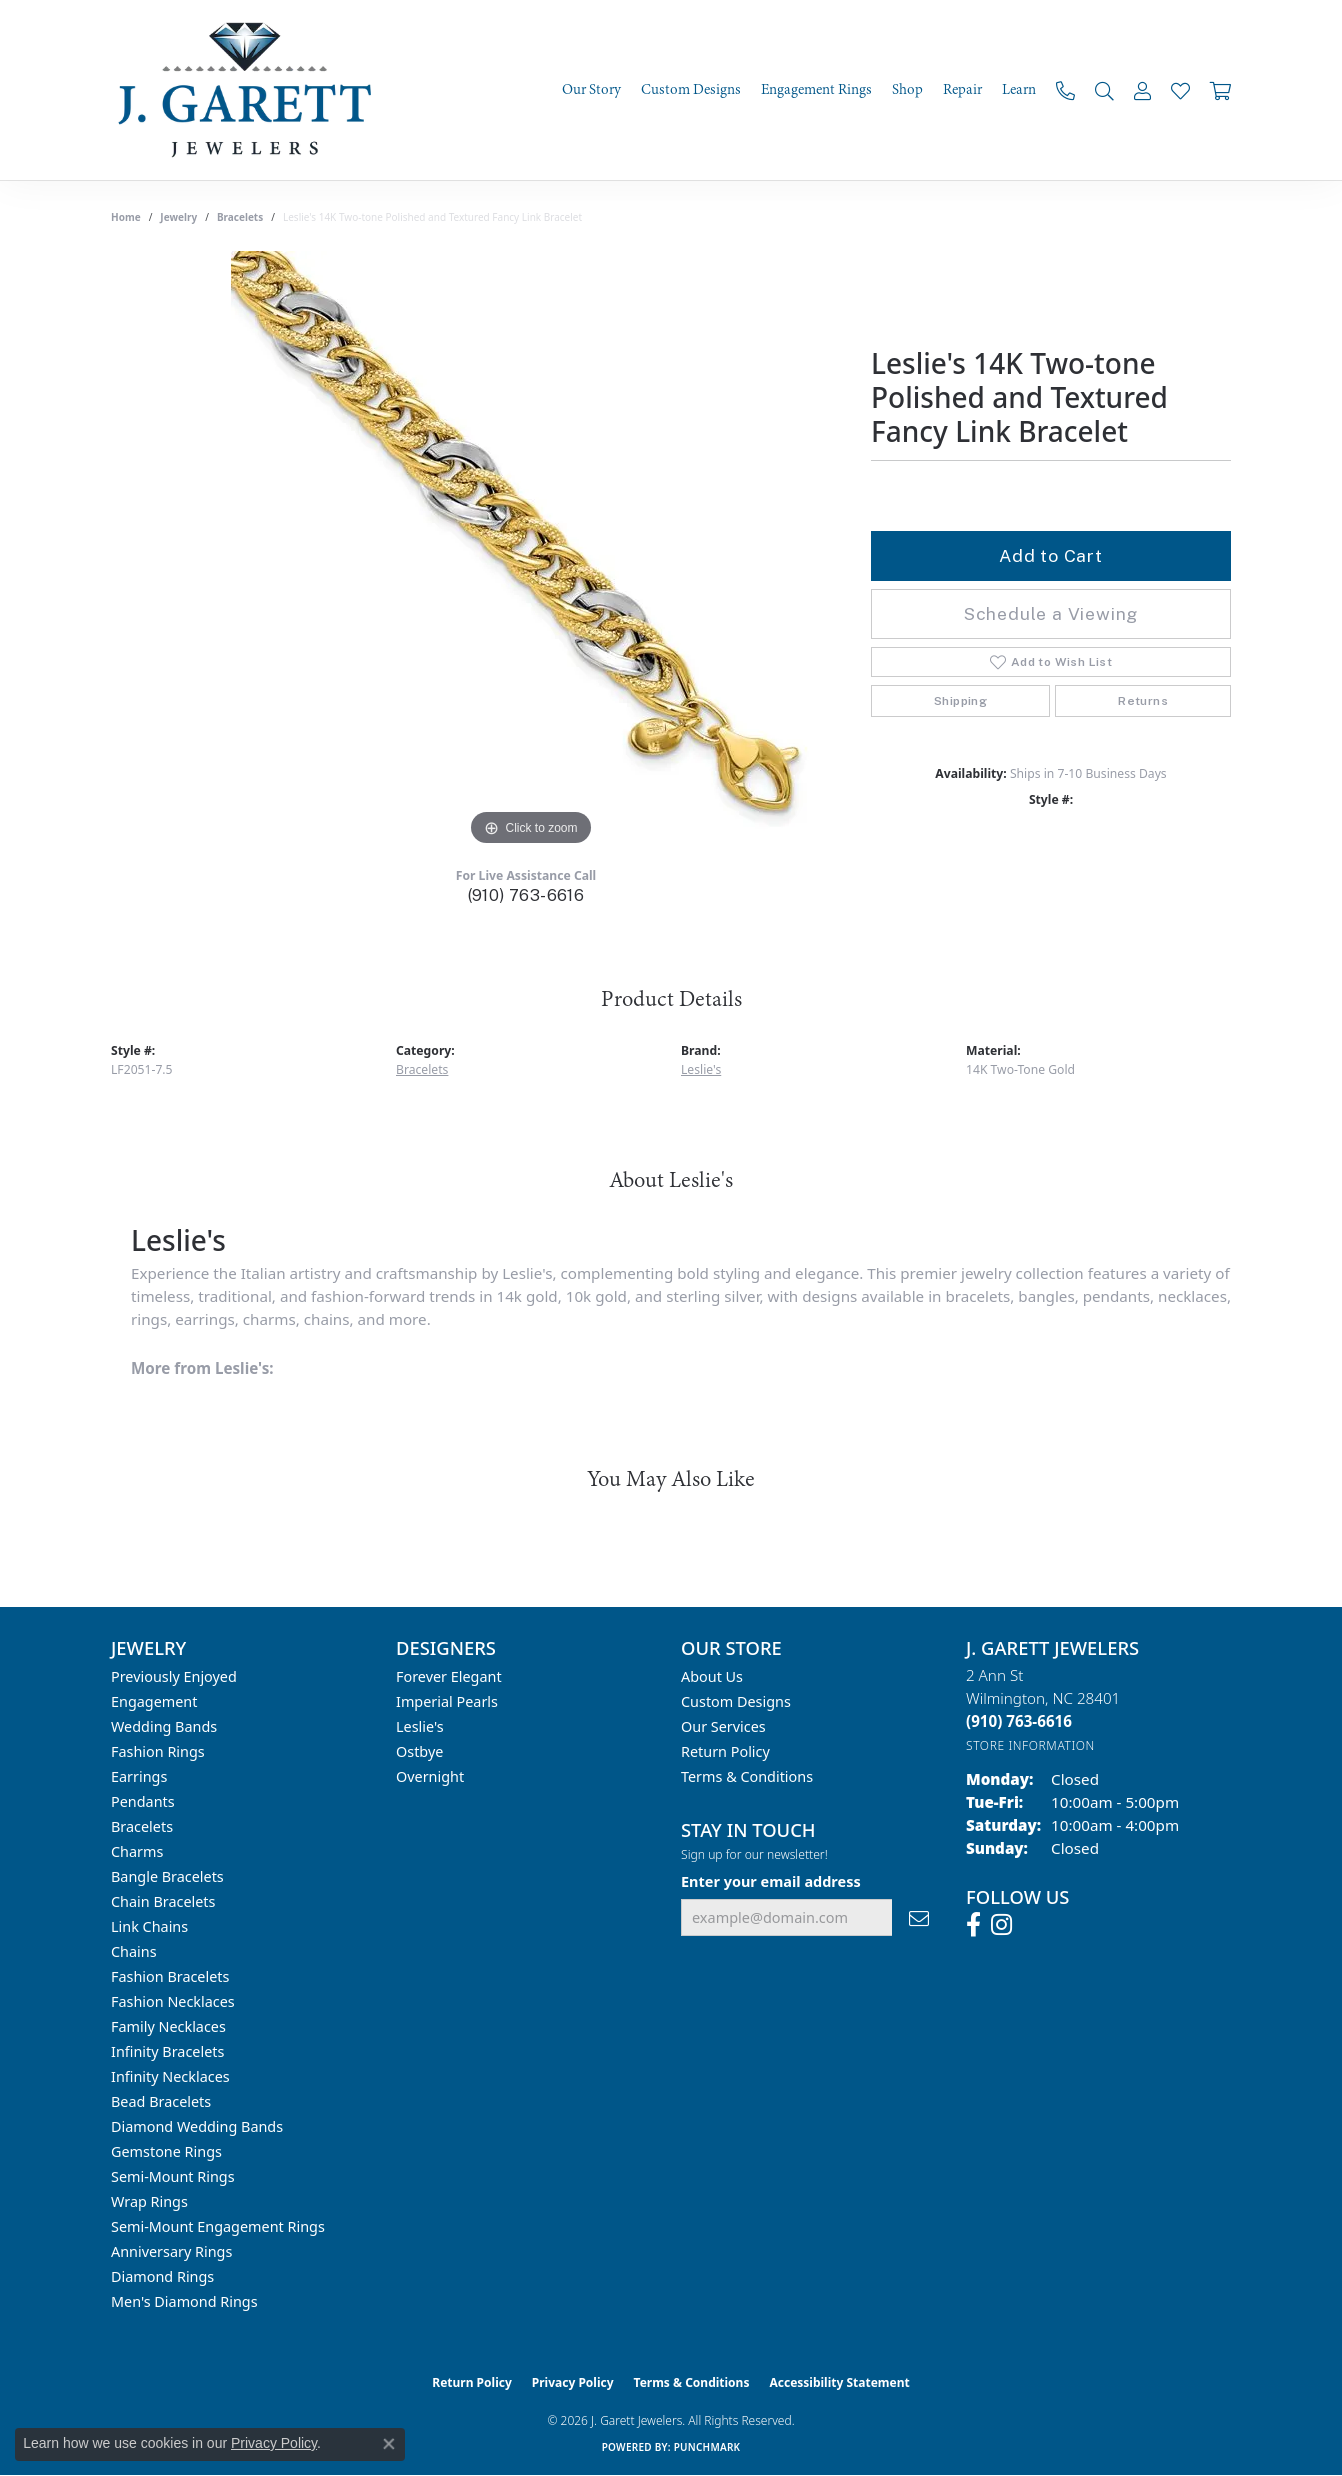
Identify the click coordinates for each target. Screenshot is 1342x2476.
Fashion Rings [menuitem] (158, 1751)
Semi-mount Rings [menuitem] (173, 2176)
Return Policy (725, 1751)
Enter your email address (771, 1881)
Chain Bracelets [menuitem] (163, 1901)
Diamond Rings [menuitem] (162, 2276)
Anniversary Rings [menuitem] (171, 2251)
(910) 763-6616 (526, 895)
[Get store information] (1030, 1745)
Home (126, 217)
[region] (531, 551)
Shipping (960, 701)
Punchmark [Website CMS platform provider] (707, 2447)
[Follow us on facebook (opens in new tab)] (973, 1925)
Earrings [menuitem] (139, 1776)
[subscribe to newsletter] (919, 1917)
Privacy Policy (573, 2382)
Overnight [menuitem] (430, 1776)
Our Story (591, 90)
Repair (962, 90)
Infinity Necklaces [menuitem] (170, 2076)
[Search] (1104, 90)
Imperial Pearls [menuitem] (447, 1701)
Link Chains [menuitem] (149, 1926)
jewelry (178, 217)
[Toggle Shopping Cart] (1220, 90)
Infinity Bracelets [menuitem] (167, 2051)
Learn (1019, 90)
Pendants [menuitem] (143, 1801)
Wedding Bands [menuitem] (164, 1726)
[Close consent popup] (389, 2444)
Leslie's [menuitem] (420, 1726)
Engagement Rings (816, 90)
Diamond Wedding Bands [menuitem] (197, 2126)
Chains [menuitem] (134, 1951)
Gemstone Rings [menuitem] (166, 2151)
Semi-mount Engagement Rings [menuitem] (218, 2226)
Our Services (723, 1726)
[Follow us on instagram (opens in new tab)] (1001, 1925)
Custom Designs (691, 90)
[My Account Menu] (1142, 90)
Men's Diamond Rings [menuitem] (184, 2301)
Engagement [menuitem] (154, 1701)
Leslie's (701, 1069)
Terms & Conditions (747, 1776)
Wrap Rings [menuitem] (149, 2201)
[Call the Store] (1019, 1721)
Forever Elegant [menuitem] (449, 1676)
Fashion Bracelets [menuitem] (170, 1976)
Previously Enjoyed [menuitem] (174, 1676)
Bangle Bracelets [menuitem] (167, 1876)
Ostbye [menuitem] (419, 1751)
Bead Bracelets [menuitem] (161, 2101)
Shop (907, 90)
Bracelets (240, 217)
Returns (1143, 701)
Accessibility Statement (839, 2382)
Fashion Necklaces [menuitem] (173, 2001)
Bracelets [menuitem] (142, 1826)
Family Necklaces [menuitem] (168, 2026)
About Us (712, 1676)
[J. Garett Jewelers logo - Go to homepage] (251, 90)
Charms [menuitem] (137, 1851)
